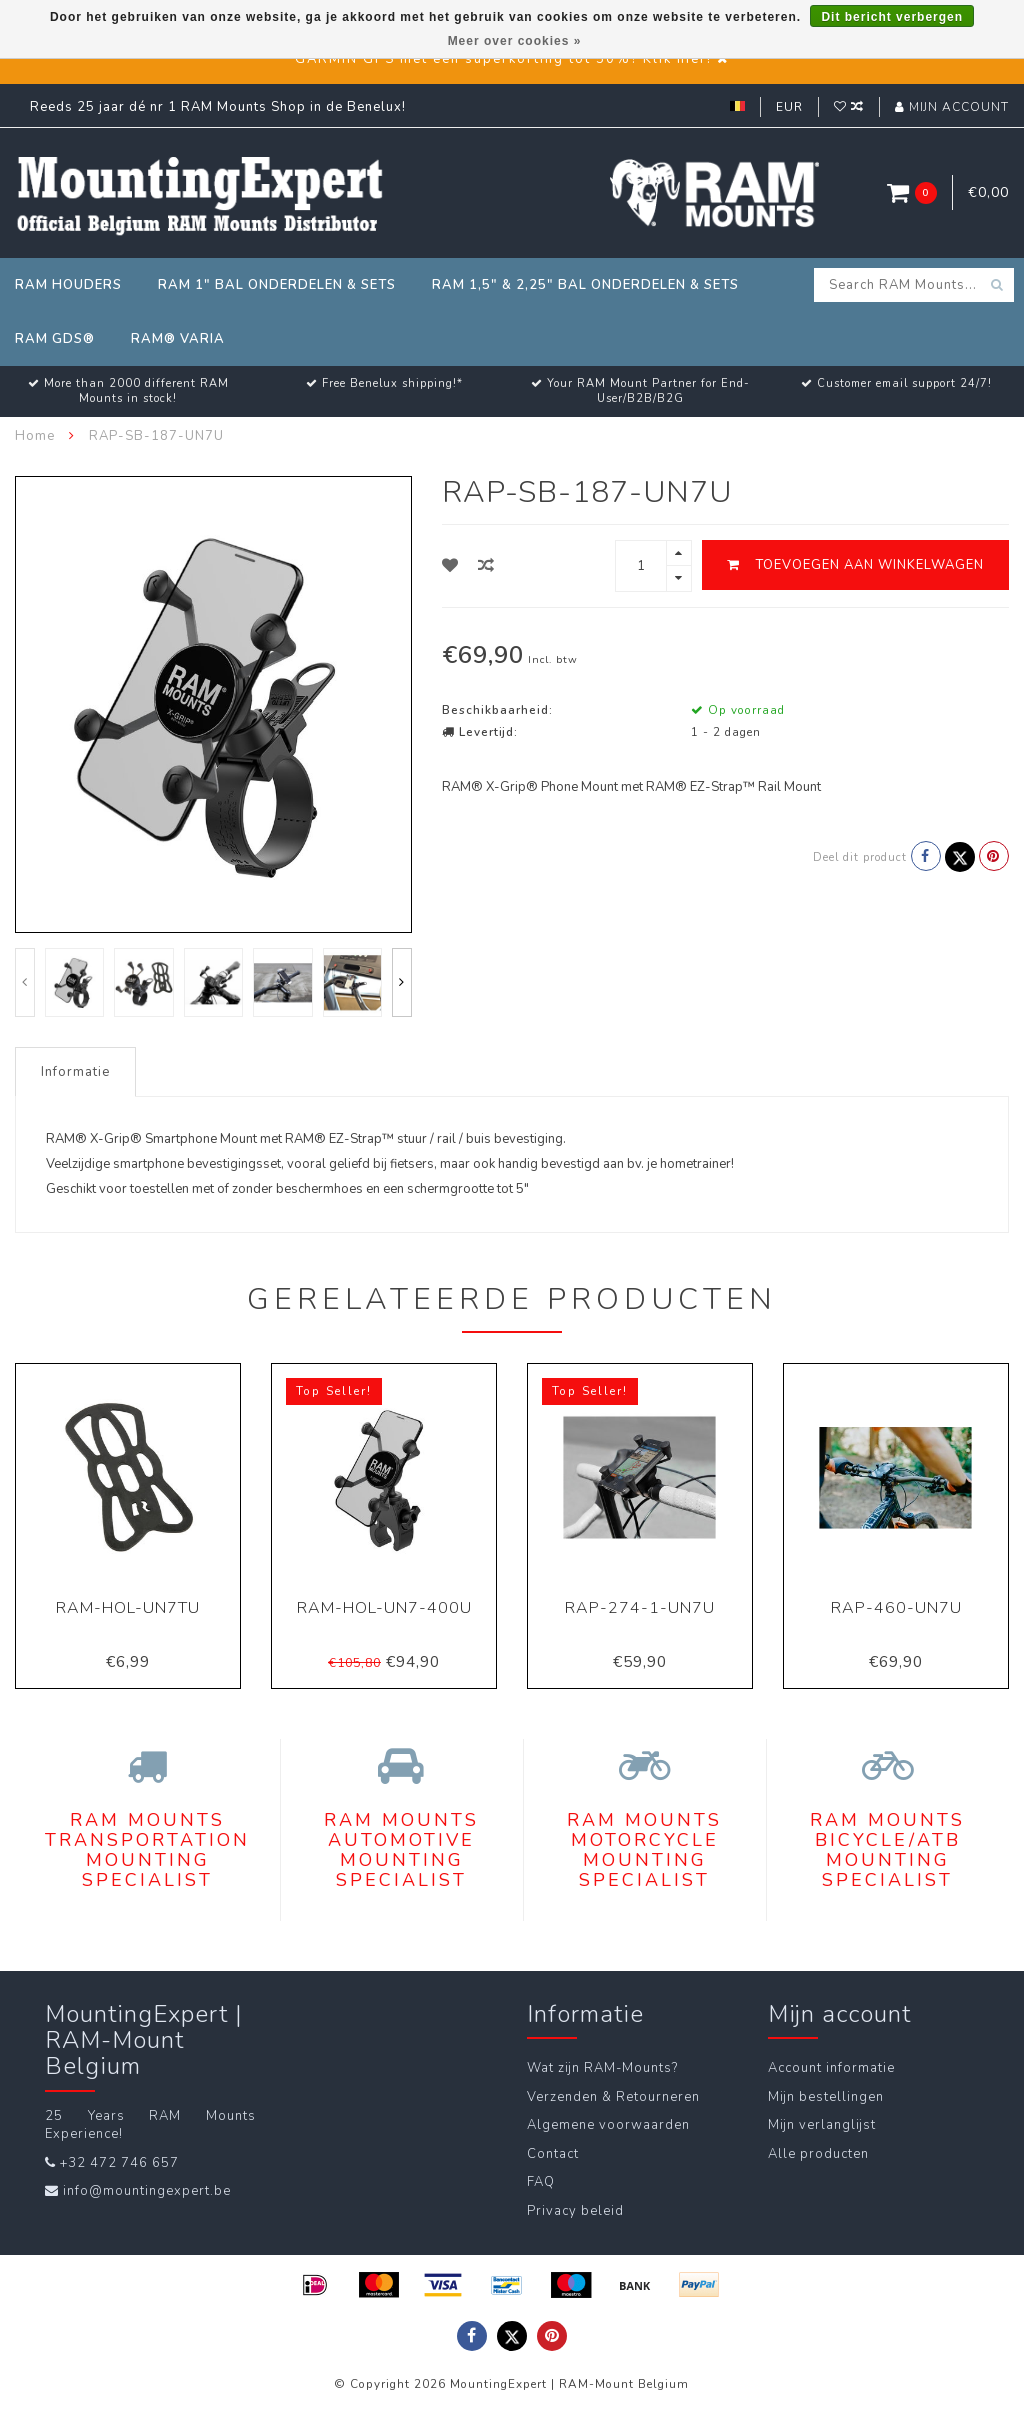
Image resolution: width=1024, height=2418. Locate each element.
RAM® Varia (178, 339)
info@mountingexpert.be (147, 2191)
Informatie (75, 1072)
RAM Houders (68, 285)
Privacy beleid (575, 2211)
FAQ (541, 2182)
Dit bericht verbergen (892, 17)
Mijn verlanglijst (822, 2125)
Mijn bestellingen (826, 2097)
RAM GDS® (55, 339)
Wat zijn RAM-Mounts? (602, 2068)
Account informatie (831, 2068)
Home (35, 436)
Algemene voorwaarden (608, 2125)
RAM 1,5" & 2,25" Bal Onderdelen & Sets (585, 285)
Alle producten (818, 2154)
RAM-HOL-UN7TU (128, 1608)
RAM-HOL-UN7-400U (384, 1608)
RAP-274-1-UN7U (640, 1608)
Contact (553, 2154)
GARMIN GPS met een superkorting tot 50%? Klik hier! (503, 59)
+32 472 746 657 (119, 2163)
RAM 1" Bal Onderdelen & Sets (277, 285)
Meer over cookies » (515, 41)
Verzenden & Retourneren (613, 2097)
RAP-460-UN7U (896, 1608)
